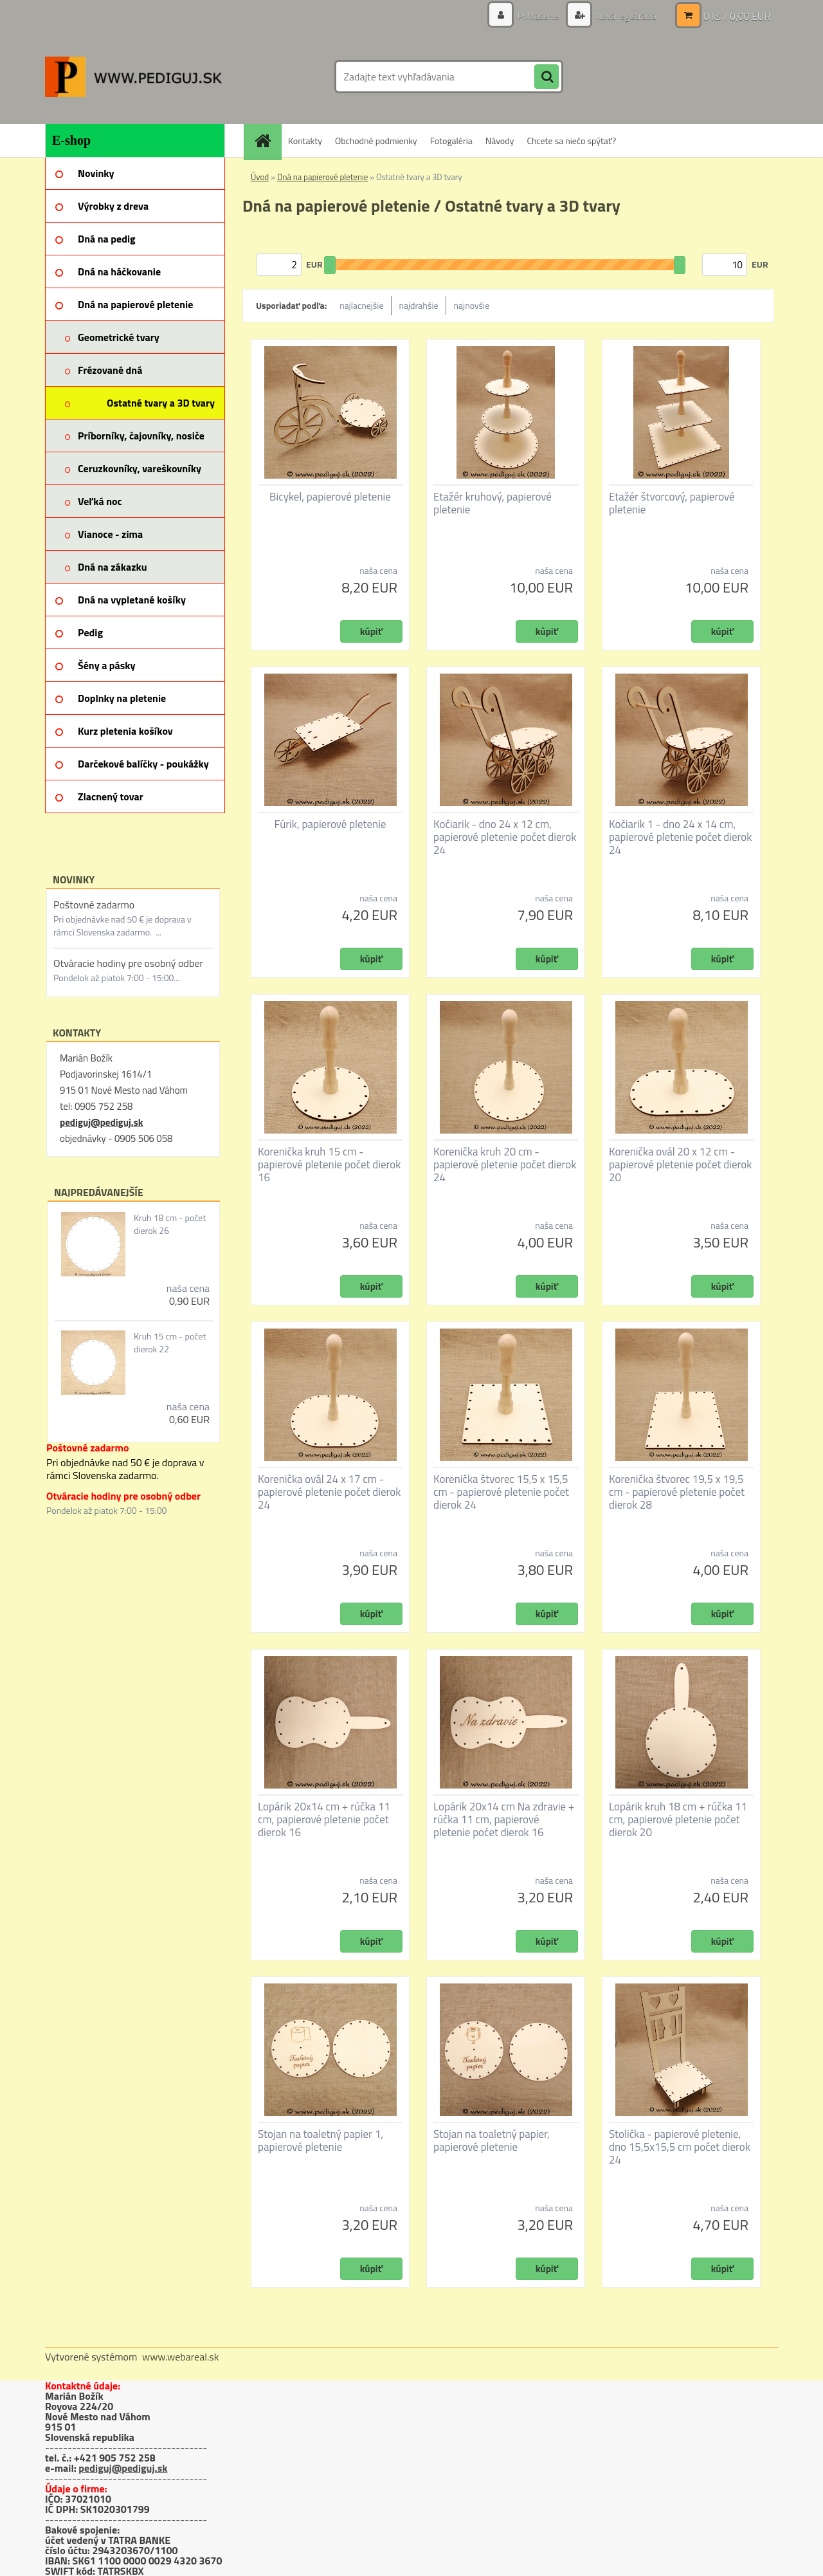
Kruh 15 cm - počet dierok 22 (170, 1343)
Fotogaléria (451, 140)
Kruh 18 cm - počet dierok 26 (170, 1224)
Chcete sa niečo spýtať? (571, 140)
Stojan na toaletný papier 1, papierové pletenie (320, 2140)
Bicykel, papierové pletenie (330, 496)
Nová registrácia (625, 16)
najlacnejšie (361, 305)
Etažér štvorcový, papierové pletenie (672, 503)
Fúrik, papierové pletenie (330, 824)
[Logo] (133, 76)
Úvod (260, 176)
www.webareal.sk (180, 2356)
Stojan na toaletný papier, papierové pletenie (491, 2140)
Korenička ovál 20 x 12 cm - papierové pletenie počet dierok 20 (680, 1164)
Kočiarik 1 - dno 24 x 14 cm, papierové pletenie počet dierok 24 (680, 837)
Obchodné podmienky (376, 140)
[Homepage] (267, 140)
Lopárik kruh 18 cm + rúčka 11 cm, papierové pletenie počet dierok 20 (678, 1819)
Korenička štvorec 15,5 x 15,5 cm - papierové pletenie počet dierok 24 (501, 1492)
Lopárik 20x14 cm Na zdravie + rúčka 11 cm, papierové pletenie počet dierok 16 (503, 1819)
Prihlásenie (538, 16)
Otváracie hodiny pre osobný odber (128, 963)
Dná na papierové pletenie (322, 176)
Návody (499, 140)
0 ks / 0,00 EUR (736, 16)
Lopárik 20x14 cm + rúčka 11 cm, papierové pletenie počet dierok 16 (324, 1819)
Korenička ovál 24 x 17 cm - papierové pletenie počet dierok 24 (329, 1492)
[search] (546, 77)
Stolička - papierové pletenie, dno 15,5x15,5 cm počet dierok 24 (679, 2147)
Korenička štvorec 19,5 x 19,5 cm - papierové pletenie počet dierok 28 (677, 1492)
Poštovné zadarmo (93, 904)
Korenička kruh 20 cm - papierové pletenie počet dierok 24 (504, 1164)
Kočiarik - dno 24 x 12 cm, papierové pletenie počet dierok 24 (504, 837)
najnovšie (472, 305)
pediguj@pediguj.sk (101, 1122)
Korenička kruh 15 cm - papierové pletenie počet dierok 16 (329, 1164)
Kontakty (305, 140)
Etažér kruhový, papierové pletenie (492, 503)
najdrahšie (419, 305)
